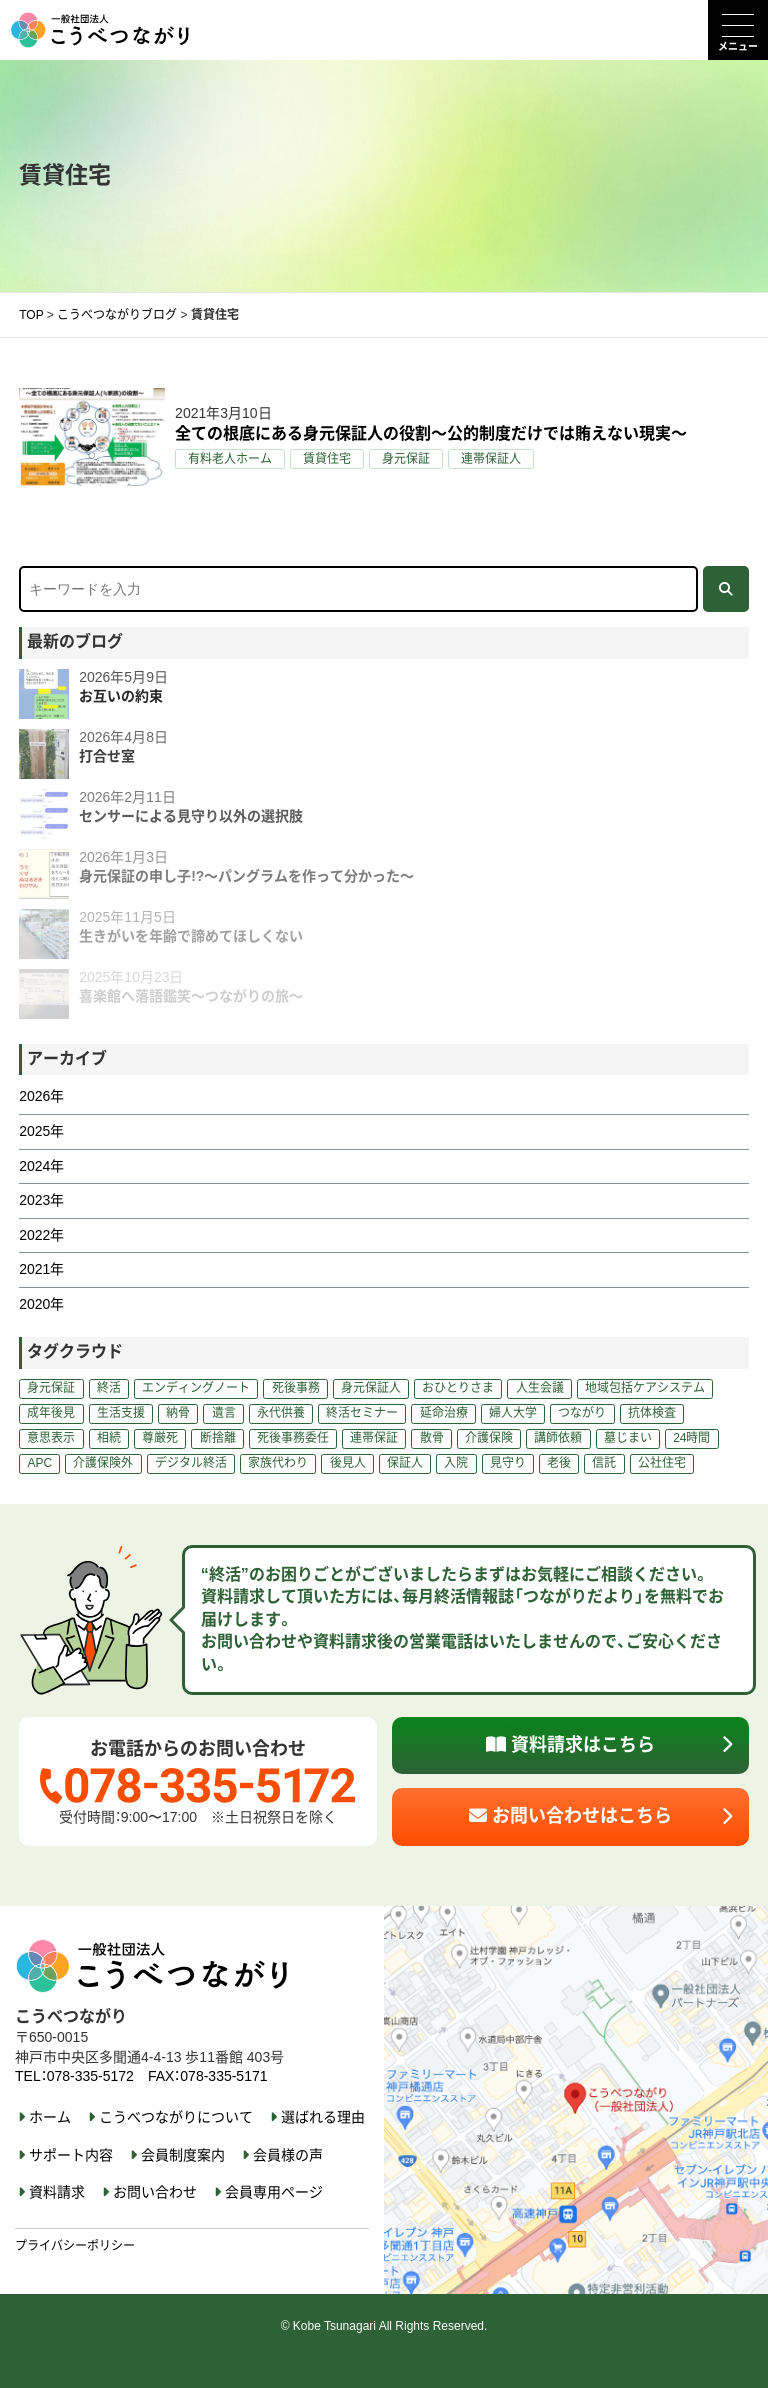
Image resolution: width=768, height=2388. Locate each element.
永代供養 (281, 1413)
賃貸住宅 (327, 459)
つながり (582, 1413)
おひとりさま (458, 1388)
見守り (508, 1463)
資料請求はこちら (570, 1745)
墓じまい (628, 1438)
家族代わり (278, 1463)
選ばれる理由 (323, 2117)
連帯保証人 (491, 459)
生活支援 (121, 1413)
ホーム (50, 2117)
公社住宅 (662, 1463)
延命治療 (444, 1413)
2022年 (41, 1235)
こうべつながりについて (176, 2117)
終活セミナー (362, 1413)
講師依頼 (558, 1438)
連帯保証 (374, 1438)
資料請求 (57, 2192)
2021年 (41, 1269)
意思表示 (51, 1438)
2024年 (41, 1166)
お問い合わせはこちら (570, 1816)
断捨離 (218, 1438)
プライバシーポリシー (75, 2246)
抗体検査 (652, 1413)
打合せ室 (107, 756)
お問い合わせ (155, 2192)
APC (39, 1463)
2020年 (41, 1304)
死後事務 (296, 1388)
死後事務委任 (293, 1438)
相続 (109, 1438)
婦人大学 (513, 1413)
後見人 (348, 1463)
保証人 (405, 1463)
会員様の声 (288, 2155)
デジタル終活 (191, 1463)
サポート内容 (71, 2155)
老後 (559, 1463)
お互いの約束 (121, 696)
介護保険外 (103, 1463)
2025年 (41, 1131)
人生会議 (540, 1388)
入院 (456, 1463)
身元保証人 (371, 1388)
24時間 (691, 1438)
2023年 (41, 1200)
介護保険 (489, 1438)
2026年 (41, 1096)
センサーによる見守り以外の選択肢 (191, 816)
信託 (604, 1463)
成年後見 (51, 1413)
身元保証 (406, 459)
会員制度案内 (183, 2155)
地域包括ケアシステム (645, 1388)
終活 (109, 1388)
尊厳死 (160, 1438)
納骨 (178, 1413)
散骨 (432, 1438)
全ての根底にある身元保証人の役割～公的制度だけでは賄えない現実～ (431, 433)
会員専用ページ (274, 2192)
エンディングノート (196, 1388)
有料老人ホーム (230, 459)
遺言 (224, 1413)
